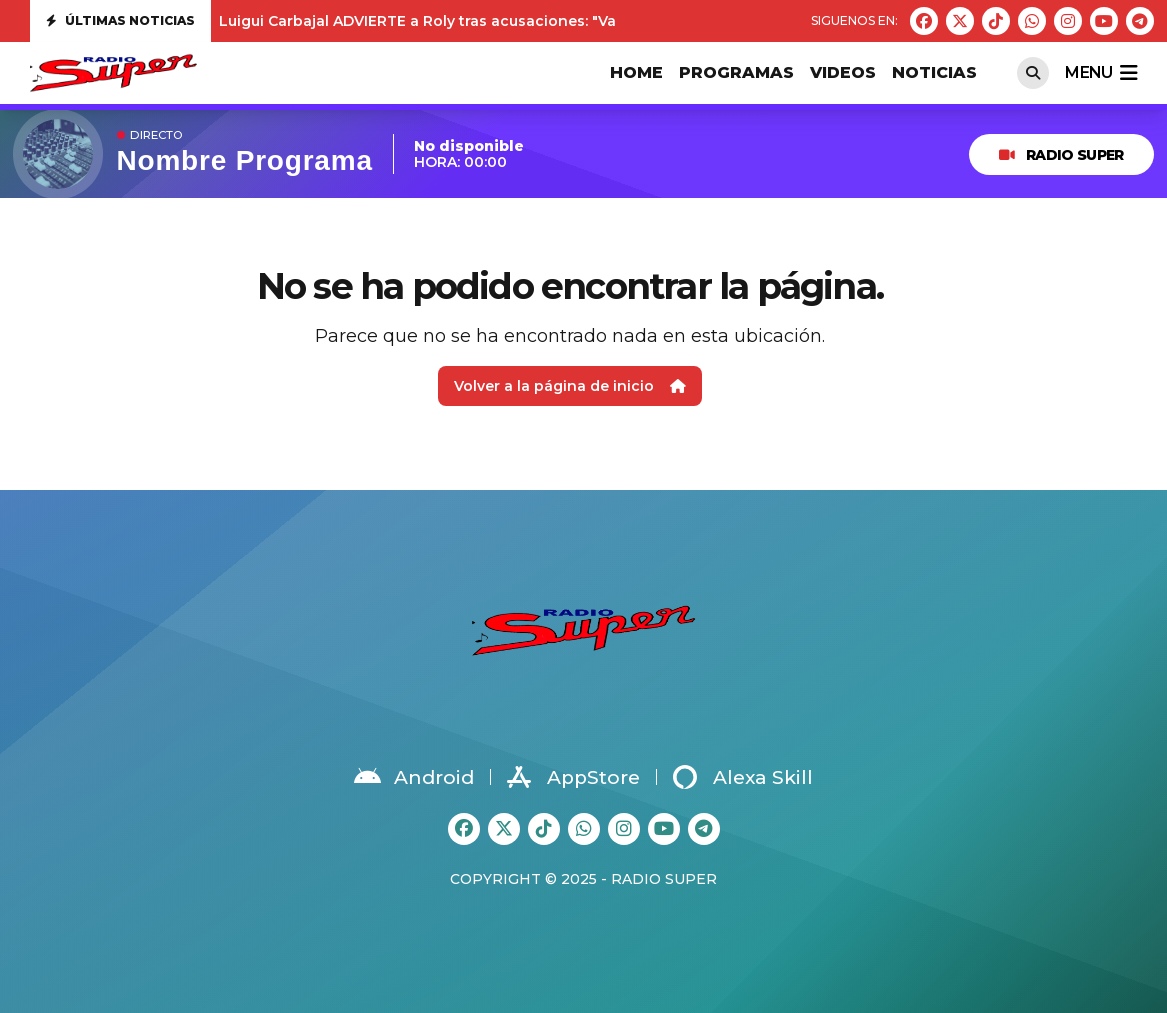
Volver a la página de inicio (570, 386)
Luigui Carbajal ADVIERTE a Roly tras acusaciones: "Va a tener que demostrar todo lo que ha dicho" (585, 21)
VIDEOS (843, 72)
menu (1101, 73)
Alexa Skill (743, 777)
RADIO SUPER (1061, 155)
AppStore (573, 777)
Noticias (934, 72)
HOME (636, 72)
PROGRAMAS (736, 72)
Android (414, 777)
